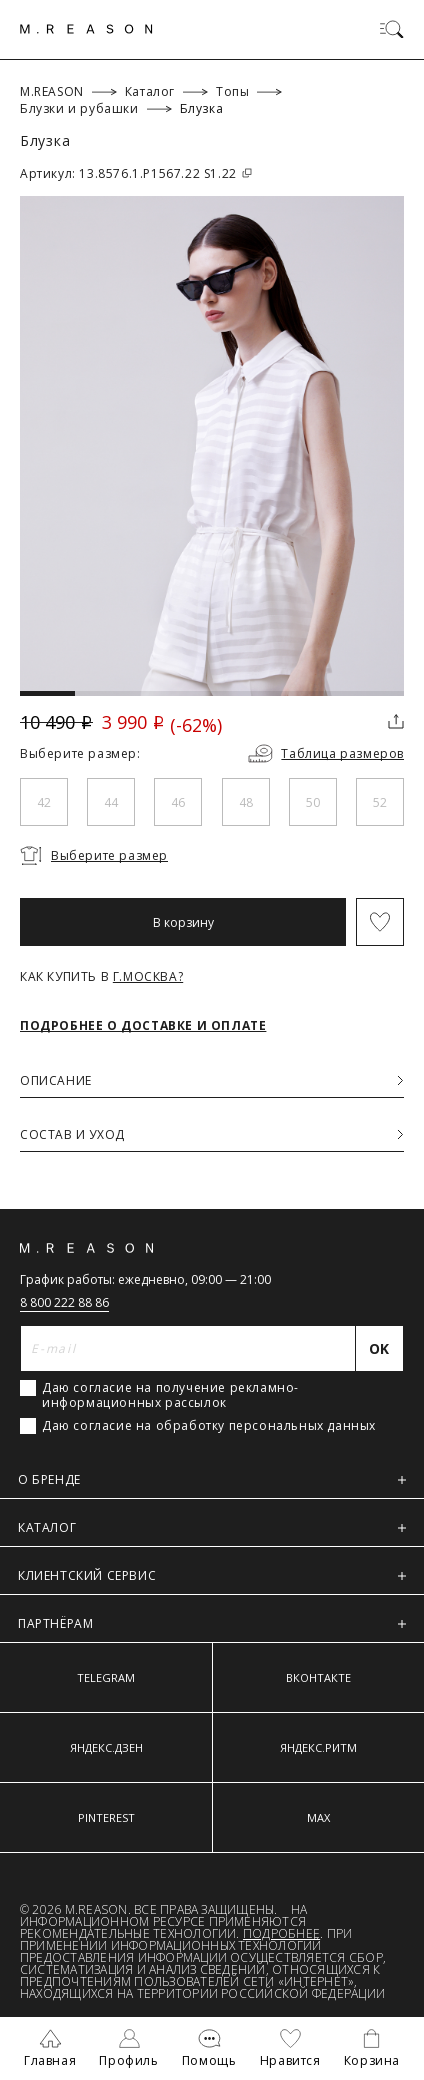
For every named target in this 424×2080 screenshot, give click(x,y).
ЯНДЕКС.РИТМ (318, 1747)
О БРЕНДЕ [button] (212, 1479)
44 (111, 802)
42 (44, 802)
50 (313, 802)
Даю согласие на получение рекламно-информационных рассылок (170, 1395)
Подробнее (281, 1933)
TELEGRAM (106, 1677)
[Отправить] (380, 1348)
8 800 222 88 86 (64, 1302)
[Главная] (86, 29)
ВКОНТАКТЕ (318, 1677)
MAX (318, 1817)
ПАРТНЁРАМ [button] (212, 1623)
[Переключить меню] (392, 29)
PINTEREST (106, 1817)
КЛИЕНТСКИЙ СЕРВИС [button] (212, 1575)
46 (178, 802)
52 (380, 802)
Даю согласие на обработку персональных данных (209, 1426)
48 (246, 802)
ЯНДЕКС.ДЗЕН (106, 1747)
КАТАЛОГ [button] (212, 1527)
